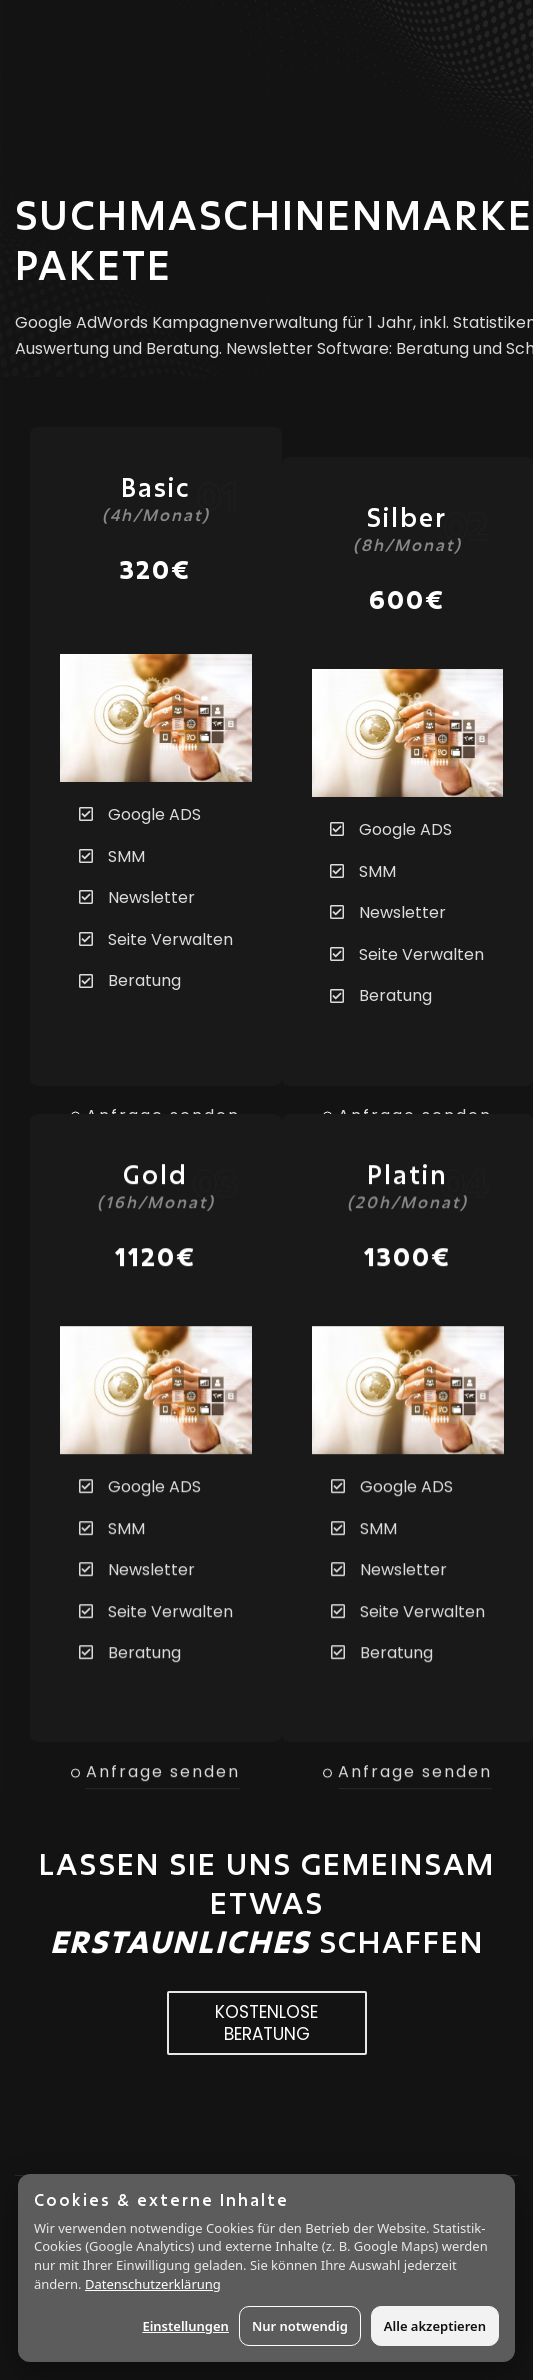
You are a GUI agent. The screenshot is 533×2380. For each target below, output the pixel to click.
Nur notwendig (300, 2326)
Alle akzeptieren (435, 2326)
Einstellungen (185, 2326)
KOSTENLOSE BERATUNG (266, 2023)
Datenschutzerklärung (153, 2284)
